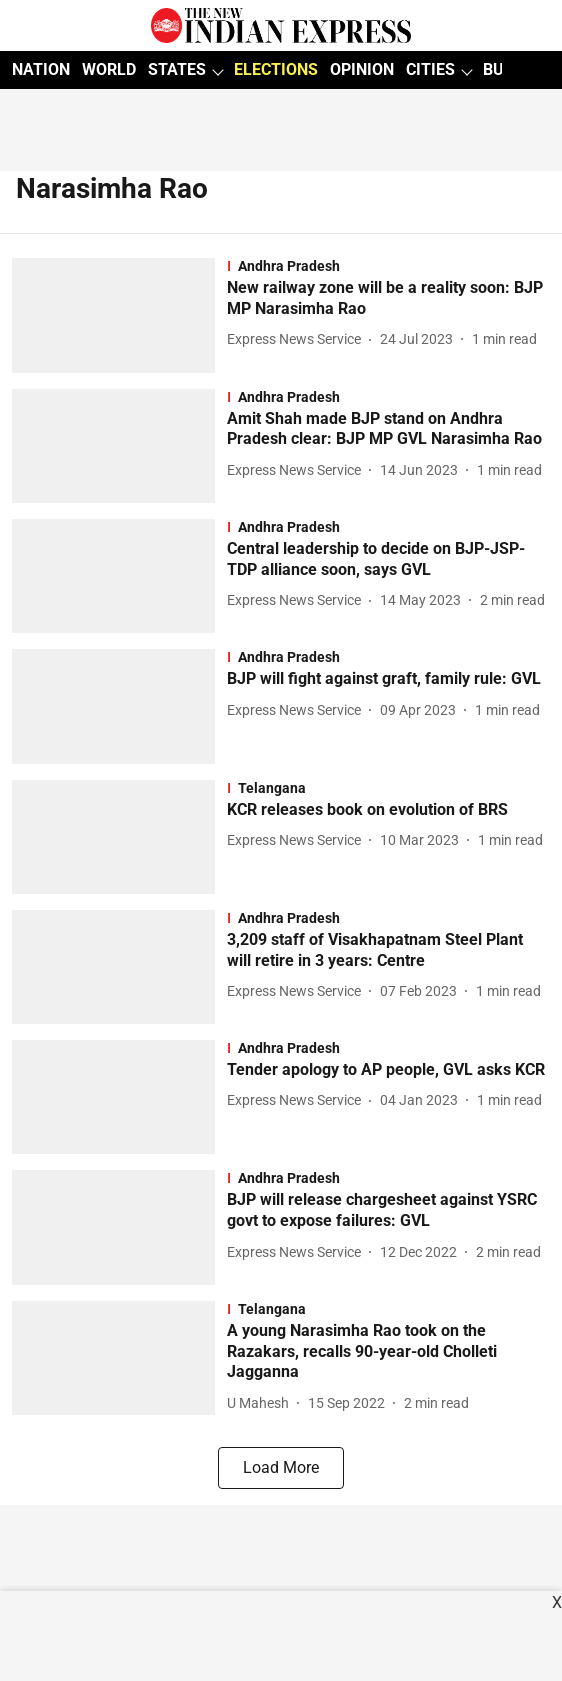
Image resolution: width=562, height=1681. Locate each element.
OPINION (362, 69)
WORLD (109, 69)
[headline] (388, 299)
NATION (41, 69)
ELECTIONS (276, 69)
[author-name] (298, 339)
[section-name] (388, 266)
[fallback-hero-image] (119, 315)
